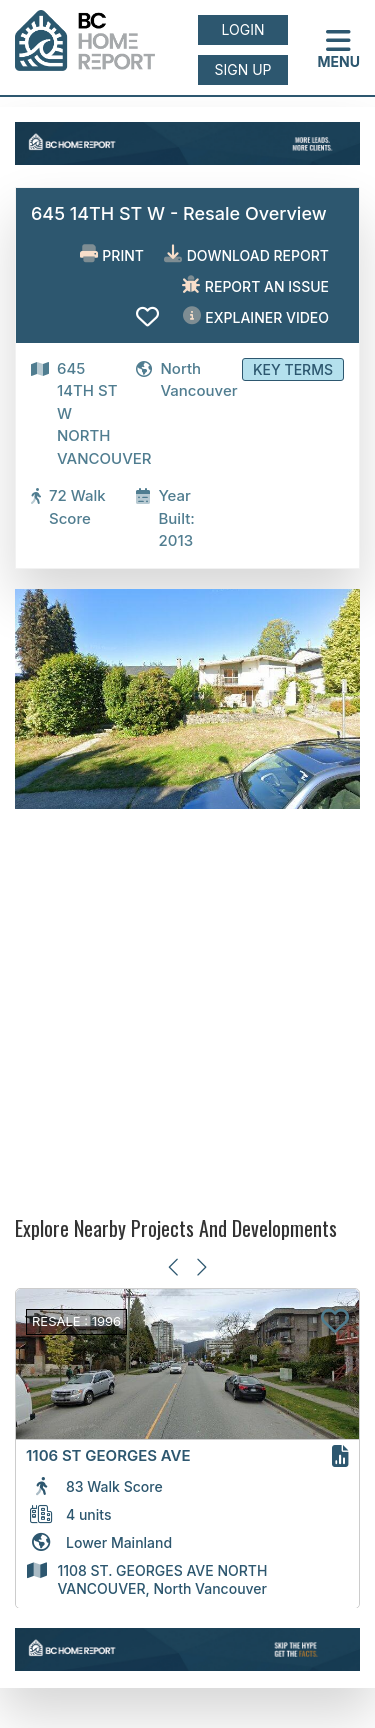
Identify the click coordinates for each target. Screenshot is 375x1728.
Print (112, 254)
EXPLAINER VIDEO (256, 316)
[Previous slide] (174, 1267)
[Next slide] (200, 1267)
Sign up (242, 69)
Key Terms (293, 369)
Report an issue (255, 285)
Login (243, 29)
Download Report (246, 254)
